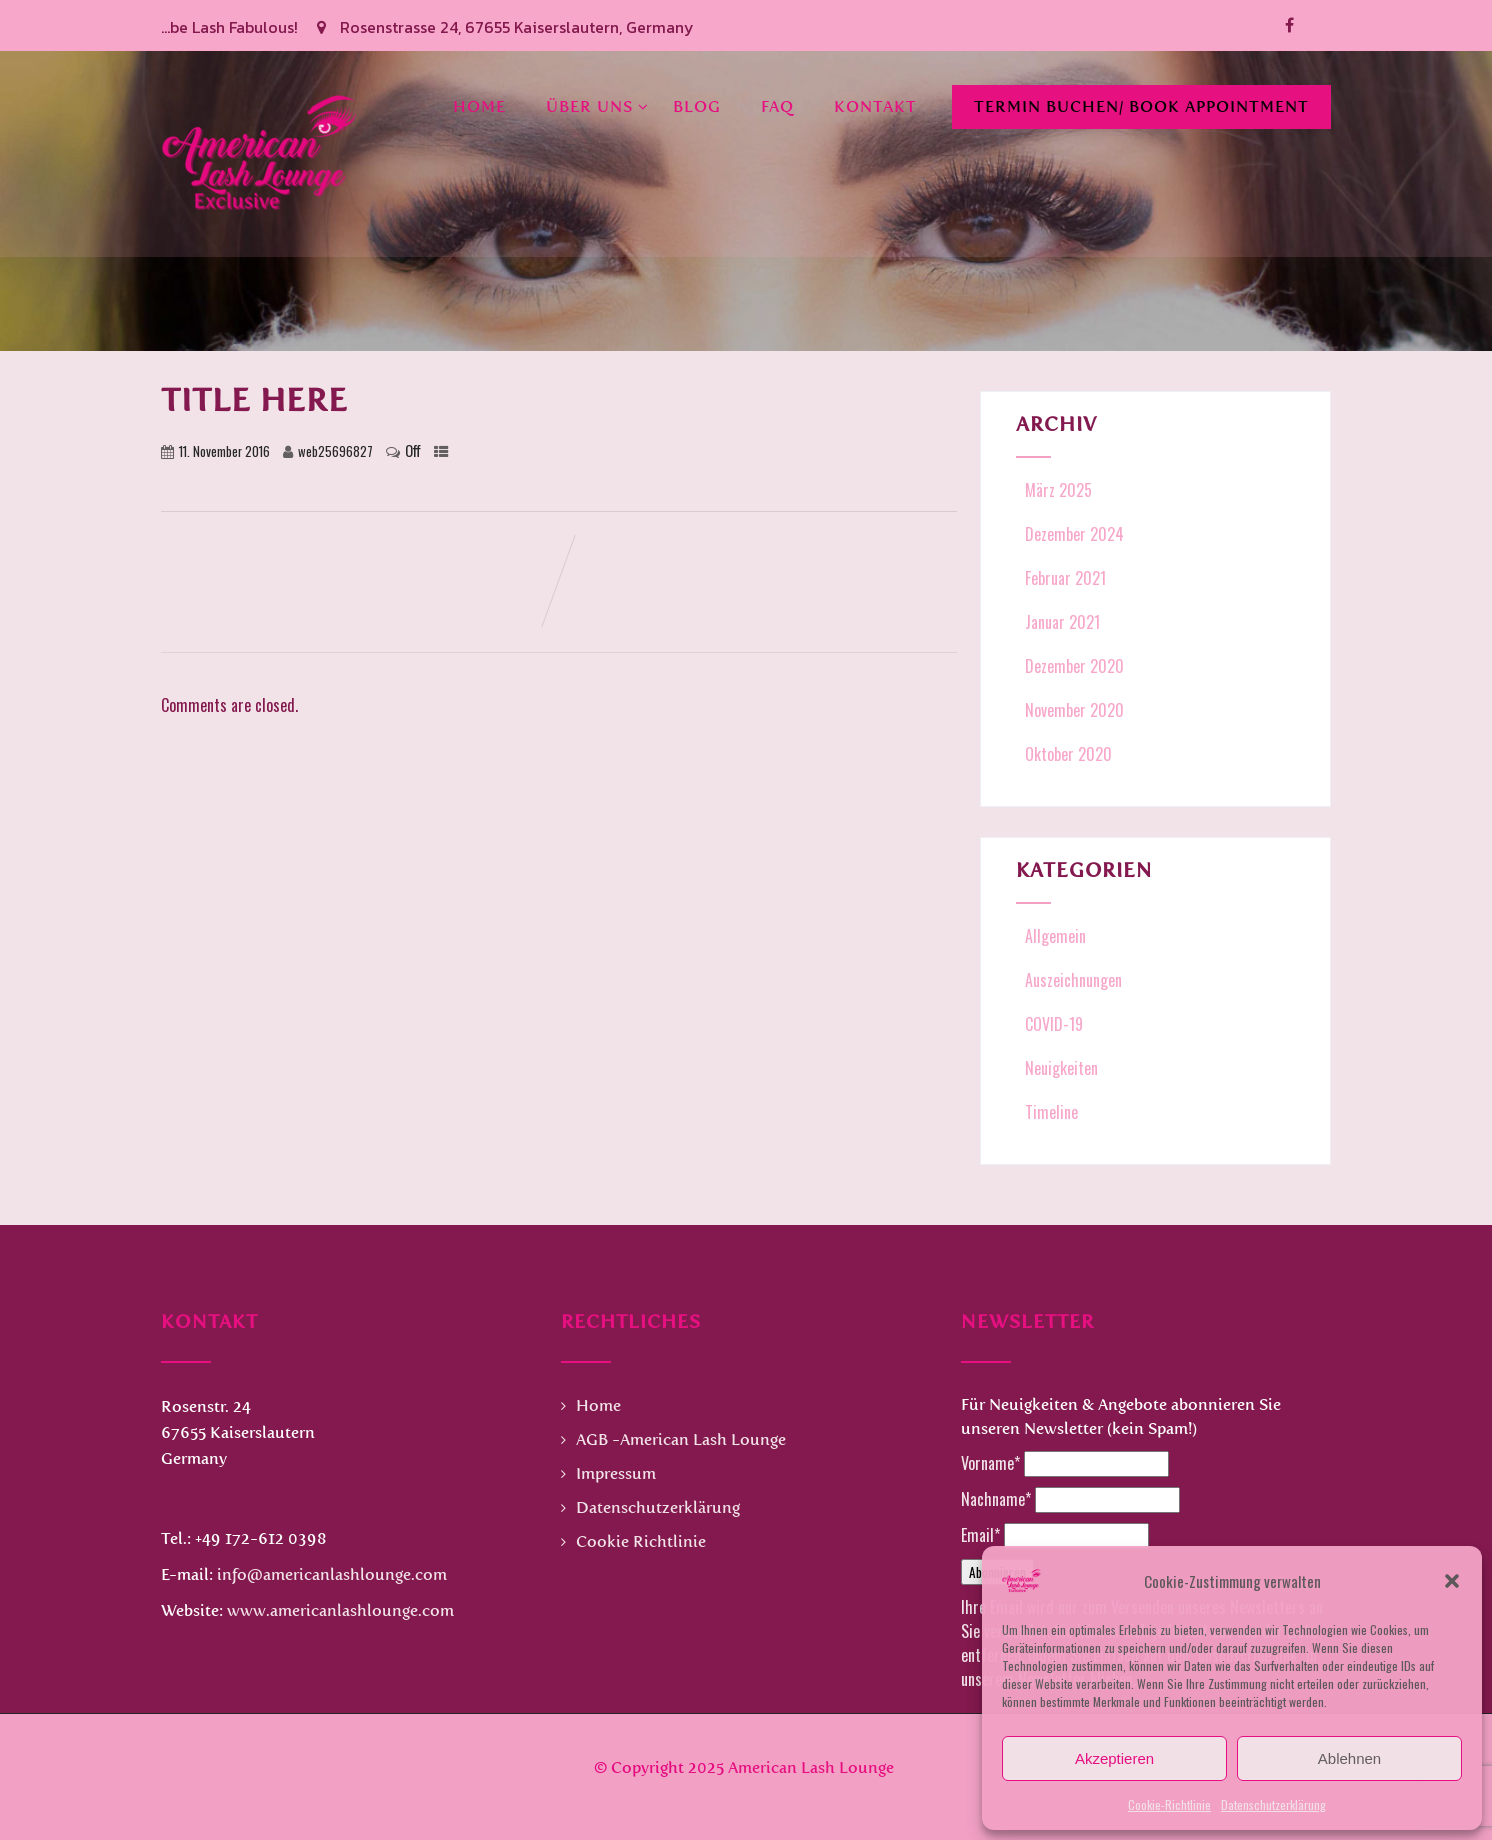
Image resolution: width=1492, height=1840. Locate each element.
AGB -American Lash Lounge (681, 1439)
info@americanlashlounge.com (332, 1574)
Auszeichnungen (1071, 980)
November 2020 (1074, 710)
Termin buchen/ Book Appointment (1141, 103)
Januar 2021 (1062, 622)
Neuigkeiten (1059, 1068)
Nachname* (996, 1499)
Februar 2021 (1065, 578)
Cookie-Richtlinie (1169, 1804)
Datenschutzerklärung (1273, 1804)
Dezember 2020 (1074, 666)
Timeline (1049, 1112)
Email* (980, 1535)
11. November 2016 (224, 451)
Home (479, 103)
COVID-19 (1052, 1024)
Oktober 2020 (1068, 754)
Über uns (597, 103)
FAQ (777, 103)
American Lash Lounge (811, 1767)
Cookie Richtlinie (641, 1541)
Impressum (616, 1473)
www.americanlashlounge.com (340, 1610)
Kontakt (875, 103)
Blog (697, 103)
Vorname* (990, 1463)
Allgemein (1053, 936)
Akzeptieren (1114, 1758)
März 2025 (1058, 490)
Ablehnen (1349, 1758)
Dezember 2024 (1074, 534)
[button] (1452, 1581)
